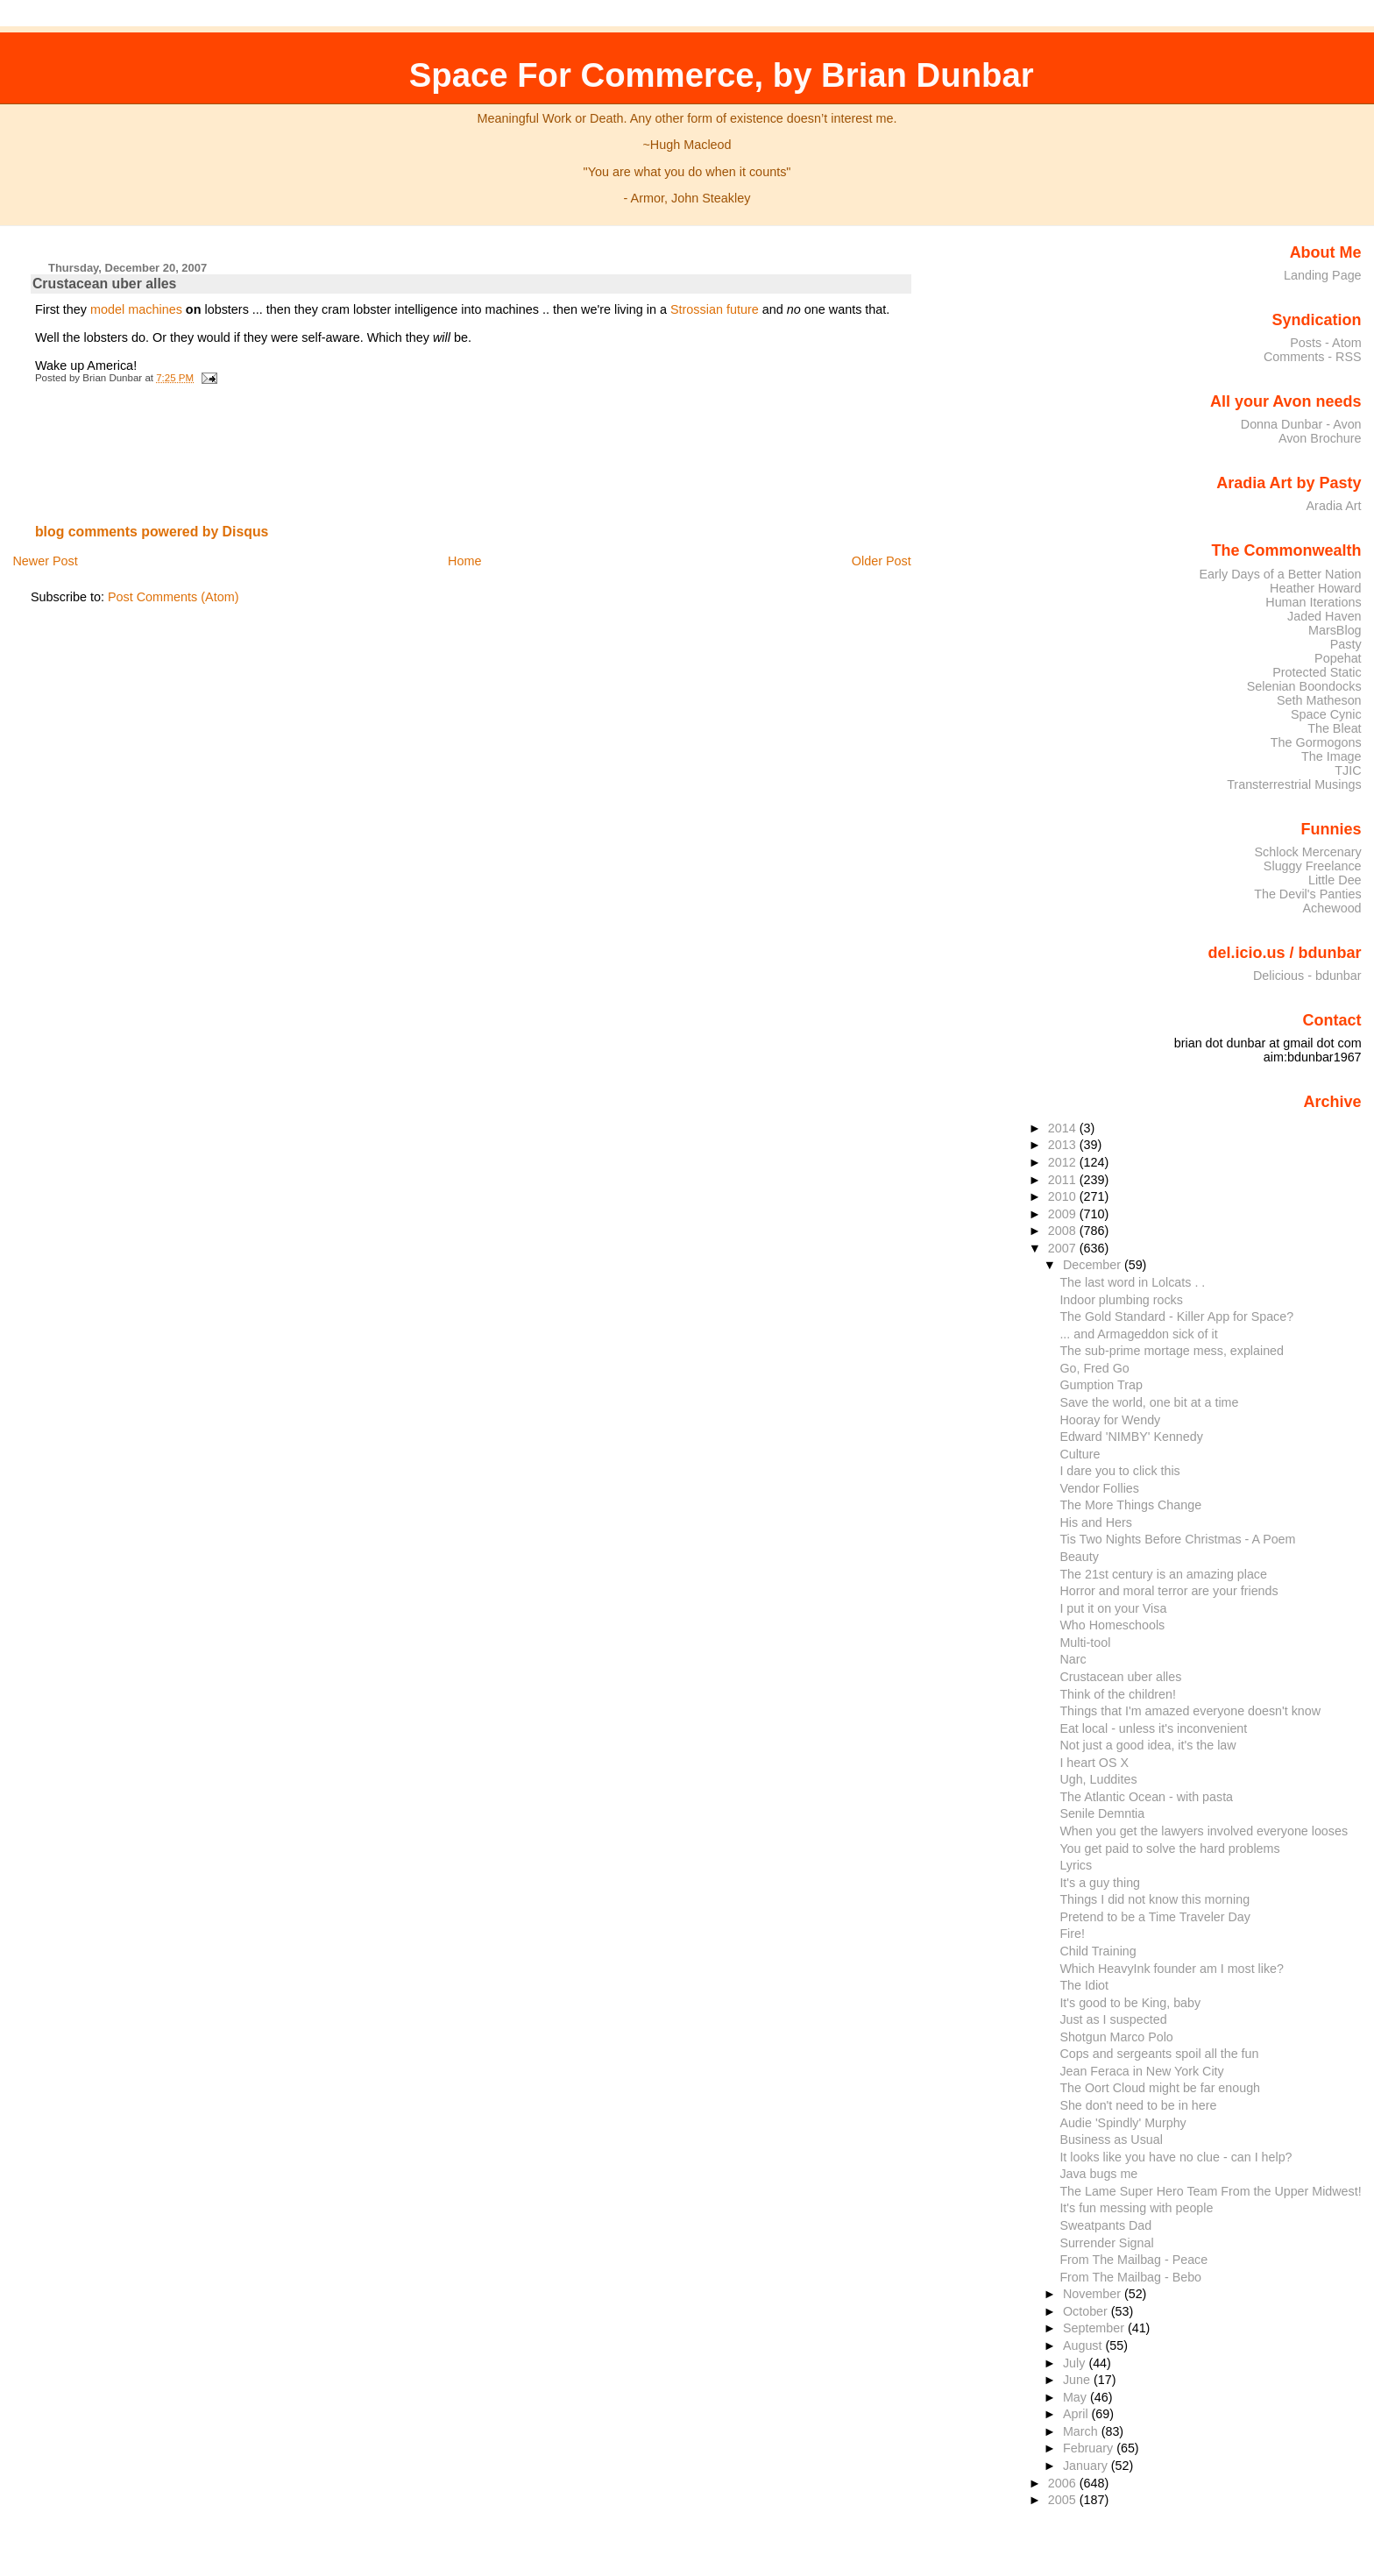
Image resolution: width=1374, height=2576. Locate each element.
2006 (1064, 2483)
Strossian (696, 309)
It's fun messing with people (1136, 2208)
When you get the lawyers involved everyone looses (1203, 1831)
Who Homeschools (1112, 1625)
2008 (1064, 1231)
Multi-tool (1084, 1643)
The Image (1331, 756)
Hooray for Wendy (1109, 1420)
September (1095, 2328)
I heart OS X (1094, 1763)
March (1082, 2431)
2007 (1064, 1248)
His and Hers (1095, 1522)
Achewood (1332, 908)
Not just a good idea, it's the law (1147, 1745)
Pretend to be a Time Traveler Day (1154, 1917)
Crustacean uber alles (104, 283)
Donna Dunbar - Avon (1301, 424)
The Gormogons (1316, 742)
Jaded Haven (1324, 616)
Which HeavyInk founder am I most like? (1171, 1969)
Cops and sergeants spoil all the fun (1158, 2054)
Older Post (881, 561)
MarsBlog (1335, 630)
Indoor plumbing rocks (1121, 1300)
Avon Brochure (1320, 438)
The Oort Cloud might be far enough (1159, 2088)
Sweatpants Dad (1105, 2225)
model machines (136, 309)
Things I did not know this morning (1154, 1899)
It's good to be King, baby (1129, 2003)
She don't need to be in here (1137, 2105)
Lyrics (1075, 1865)
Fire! (1072, 1934)
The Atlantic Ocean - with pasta (1146, 1797)
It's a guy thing (1099, 1883)
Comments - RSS (1313, 357)
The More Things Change (1130, 1505)
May (1076, 2397)
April (1077, 2414)
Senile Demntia (1101, 1813)
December (1093, 1265)
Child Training (1097, 1951)
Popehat (1338, 658)
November (1093, 2294)
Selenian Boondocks (1304, 686)
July (1075, 2363)
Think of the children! (1117, 1694)
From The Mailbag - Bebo (1130, 2277)
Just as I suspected (1112, 2019)
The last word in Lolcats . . (1132, 1282)
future (742, 309)
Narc (1072, 1659)
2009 (1064, 1214)
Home (464, 561)
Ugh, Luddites (1098, 1779)
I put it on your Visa (1112, 1608)
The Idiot (1083, 1985)
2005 (1064, 2500)
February (1089, 2448)
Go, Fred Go (1094, 1368)
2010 (1064, 1196)
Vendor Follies (1099, 1488)
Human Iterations (1313, 602)
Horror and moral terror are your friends (1168, 1591)
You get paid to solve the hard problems (1169, 1849)
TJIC (1348, 770)
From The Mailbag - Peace (1133, 2260)
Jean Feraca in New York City (1141, 2071)
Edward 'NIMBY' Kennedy (1130, 1437)
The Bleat (1334, 728)
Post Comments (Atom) (173, 597)
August (1084, 2345)
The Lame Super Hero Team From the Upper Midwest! (1210, 2191)
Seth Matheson (1319, 700)
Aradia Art (1334, 506)
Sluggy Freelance (1313, 866)
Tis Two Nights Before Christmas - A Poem (1177, 1539)
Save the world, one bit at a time (1148, 1402)
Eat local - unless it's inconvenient (1153, 1728)
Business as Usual (1110, 2139)
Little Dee (1335, 880)
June (1078, 2380)
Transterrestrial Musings (1294, 784)
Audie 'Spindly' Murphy (1122, 2123)
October (1087, 2311)
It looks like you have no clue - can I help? (1175, 2157)
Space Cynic (1326, 714)
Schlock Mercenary (1308, 852)
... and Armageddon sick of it (1138, 1334)
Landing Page (1323, 275)
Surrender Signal (1106, 2243)
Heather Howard (1316, 588)
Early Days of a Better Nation (1280, 574)
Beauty (1078, 1557)
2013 (1064, 1145)
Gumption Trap (1100, 1385)
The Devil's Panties (1307, 894)
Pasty (1346, 644)
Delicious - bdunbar (1307, 976)
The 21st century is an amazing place (1163, 1574)
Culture (1079, 1454)
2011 (1064, 1180)
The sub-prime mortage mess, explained (1171, 1351)
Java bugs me (1098, 2174)
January (1087, 2466)
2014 (1064, 1128)
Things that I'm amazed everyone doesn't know (1190, 1711)
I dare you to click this (1119, 1471)
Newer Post (44, 561)
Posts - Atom (1325, 343)
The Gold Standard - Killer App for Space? (1176, 1316)
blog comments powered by (152, 531)
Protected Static (1316, 672)
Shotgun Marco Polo (1115, 2037)
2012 (1064, 1162)
